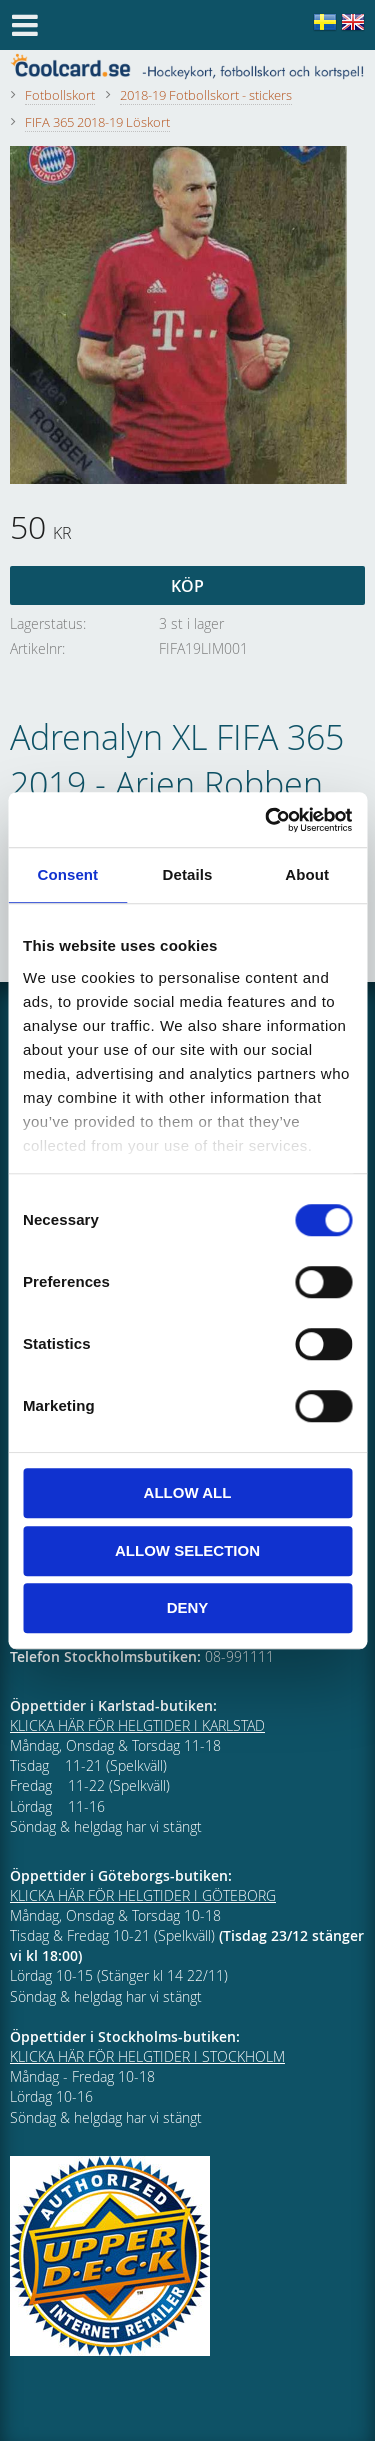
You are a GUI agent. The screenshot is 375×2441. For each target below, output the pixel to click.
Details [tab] (188, 874)
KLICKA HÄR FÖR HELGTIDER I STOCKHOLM (147, 2056)
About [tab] (307, 874)
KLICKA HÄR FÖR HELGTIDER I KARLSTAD (137, 1725)
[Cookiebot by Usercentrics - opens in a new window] (267, 820)
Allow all (188, 1492)
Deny (188, 1607)
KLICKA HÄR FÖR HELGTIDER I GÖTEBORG (143, 1895)
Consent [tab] (67, 874)
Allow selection (187, 1550)
